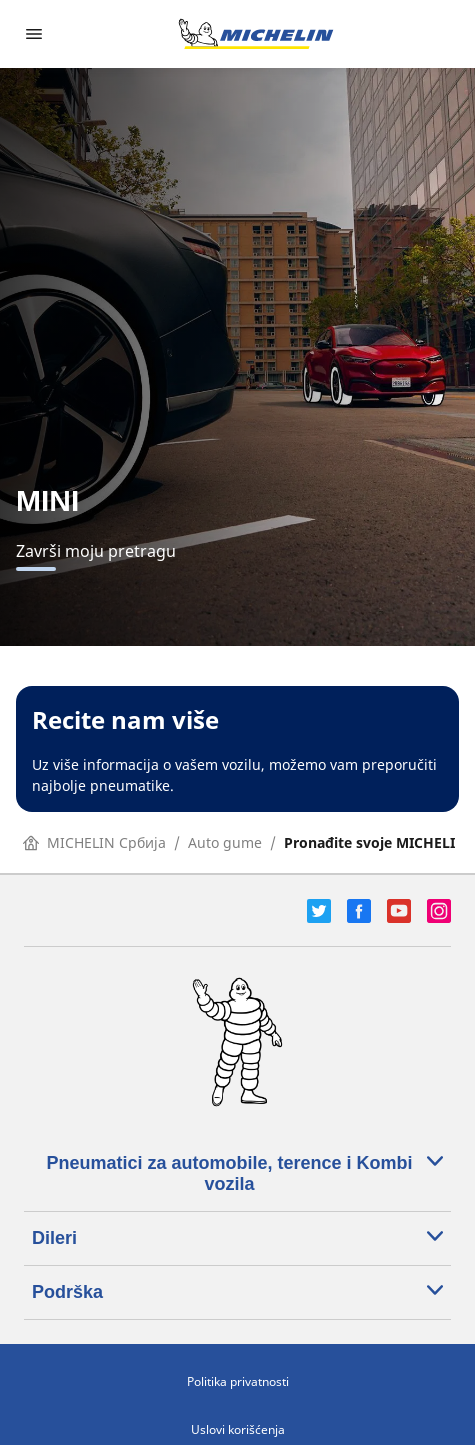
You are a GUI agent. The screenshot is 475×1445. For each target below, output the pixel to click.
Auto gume (225, 842)
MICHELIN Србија (94, 842)
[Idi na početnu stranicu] (256, 34)
